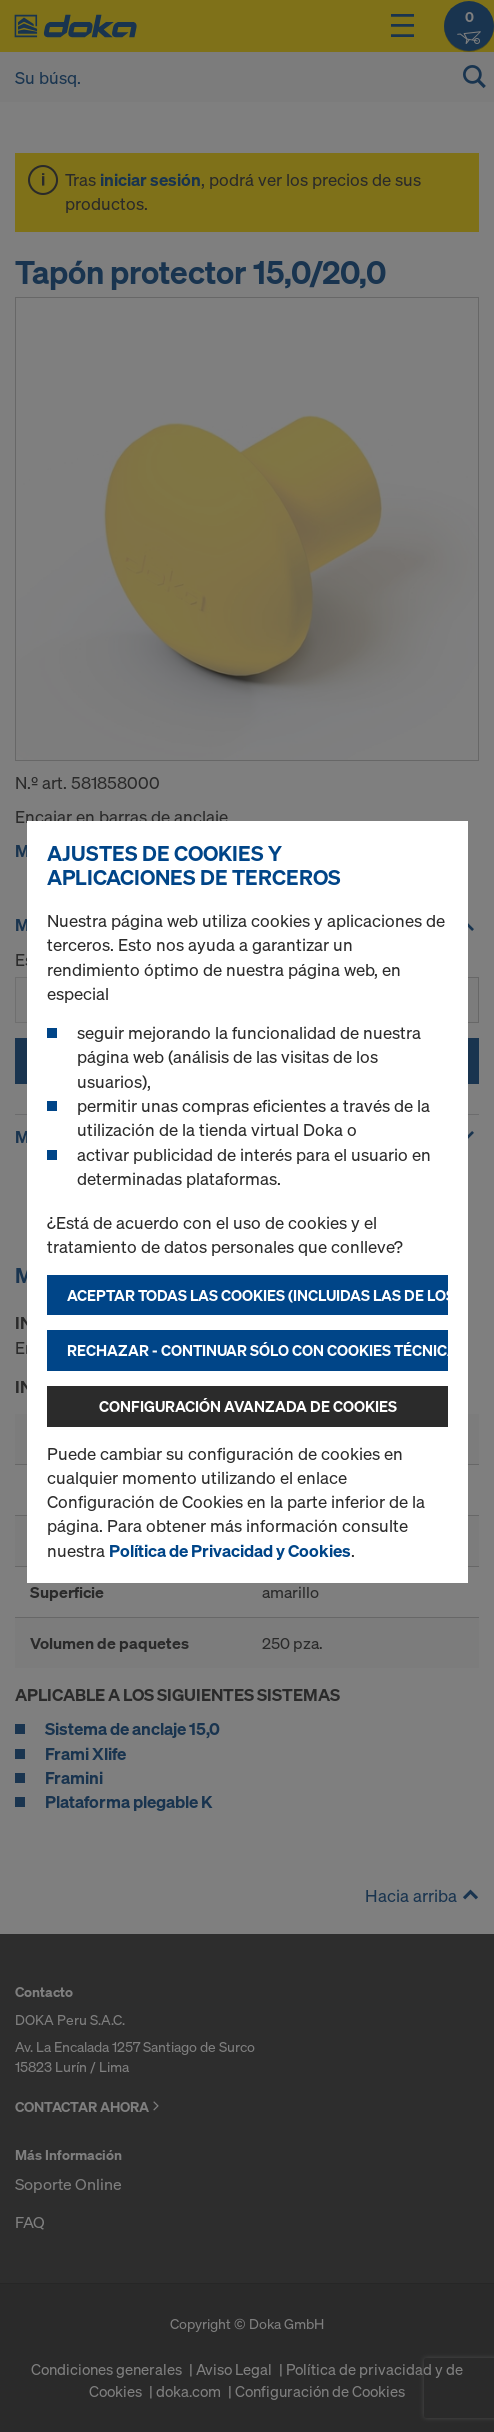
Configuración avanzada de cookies (248, 1406)
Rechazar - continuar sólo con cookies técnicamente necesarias (257, 1350)
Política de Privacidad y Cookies (230, 1550)
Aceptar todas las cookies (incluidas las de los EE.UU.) (257, 1295)
